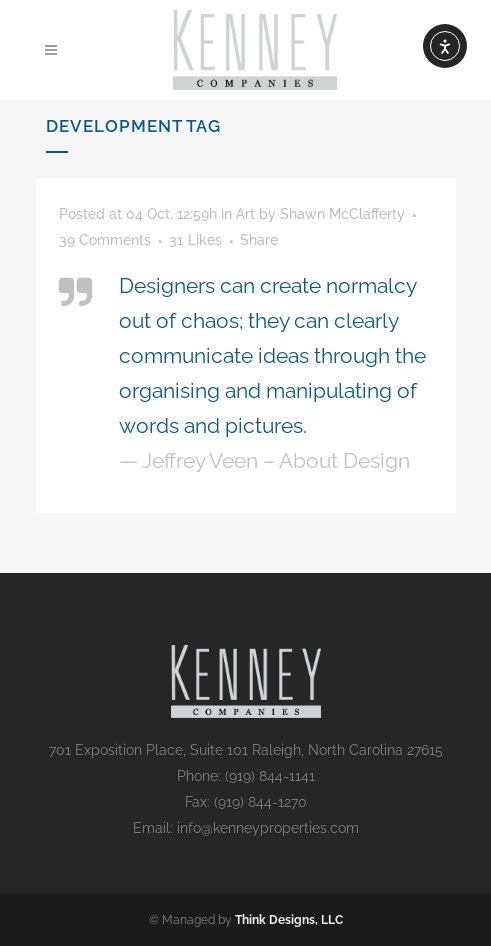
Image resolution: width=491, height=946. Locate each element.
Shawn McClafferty (342, 214)
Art (245, 214)
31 (195, 240)
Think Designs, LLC (289, 920)
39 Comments (105, 240)
